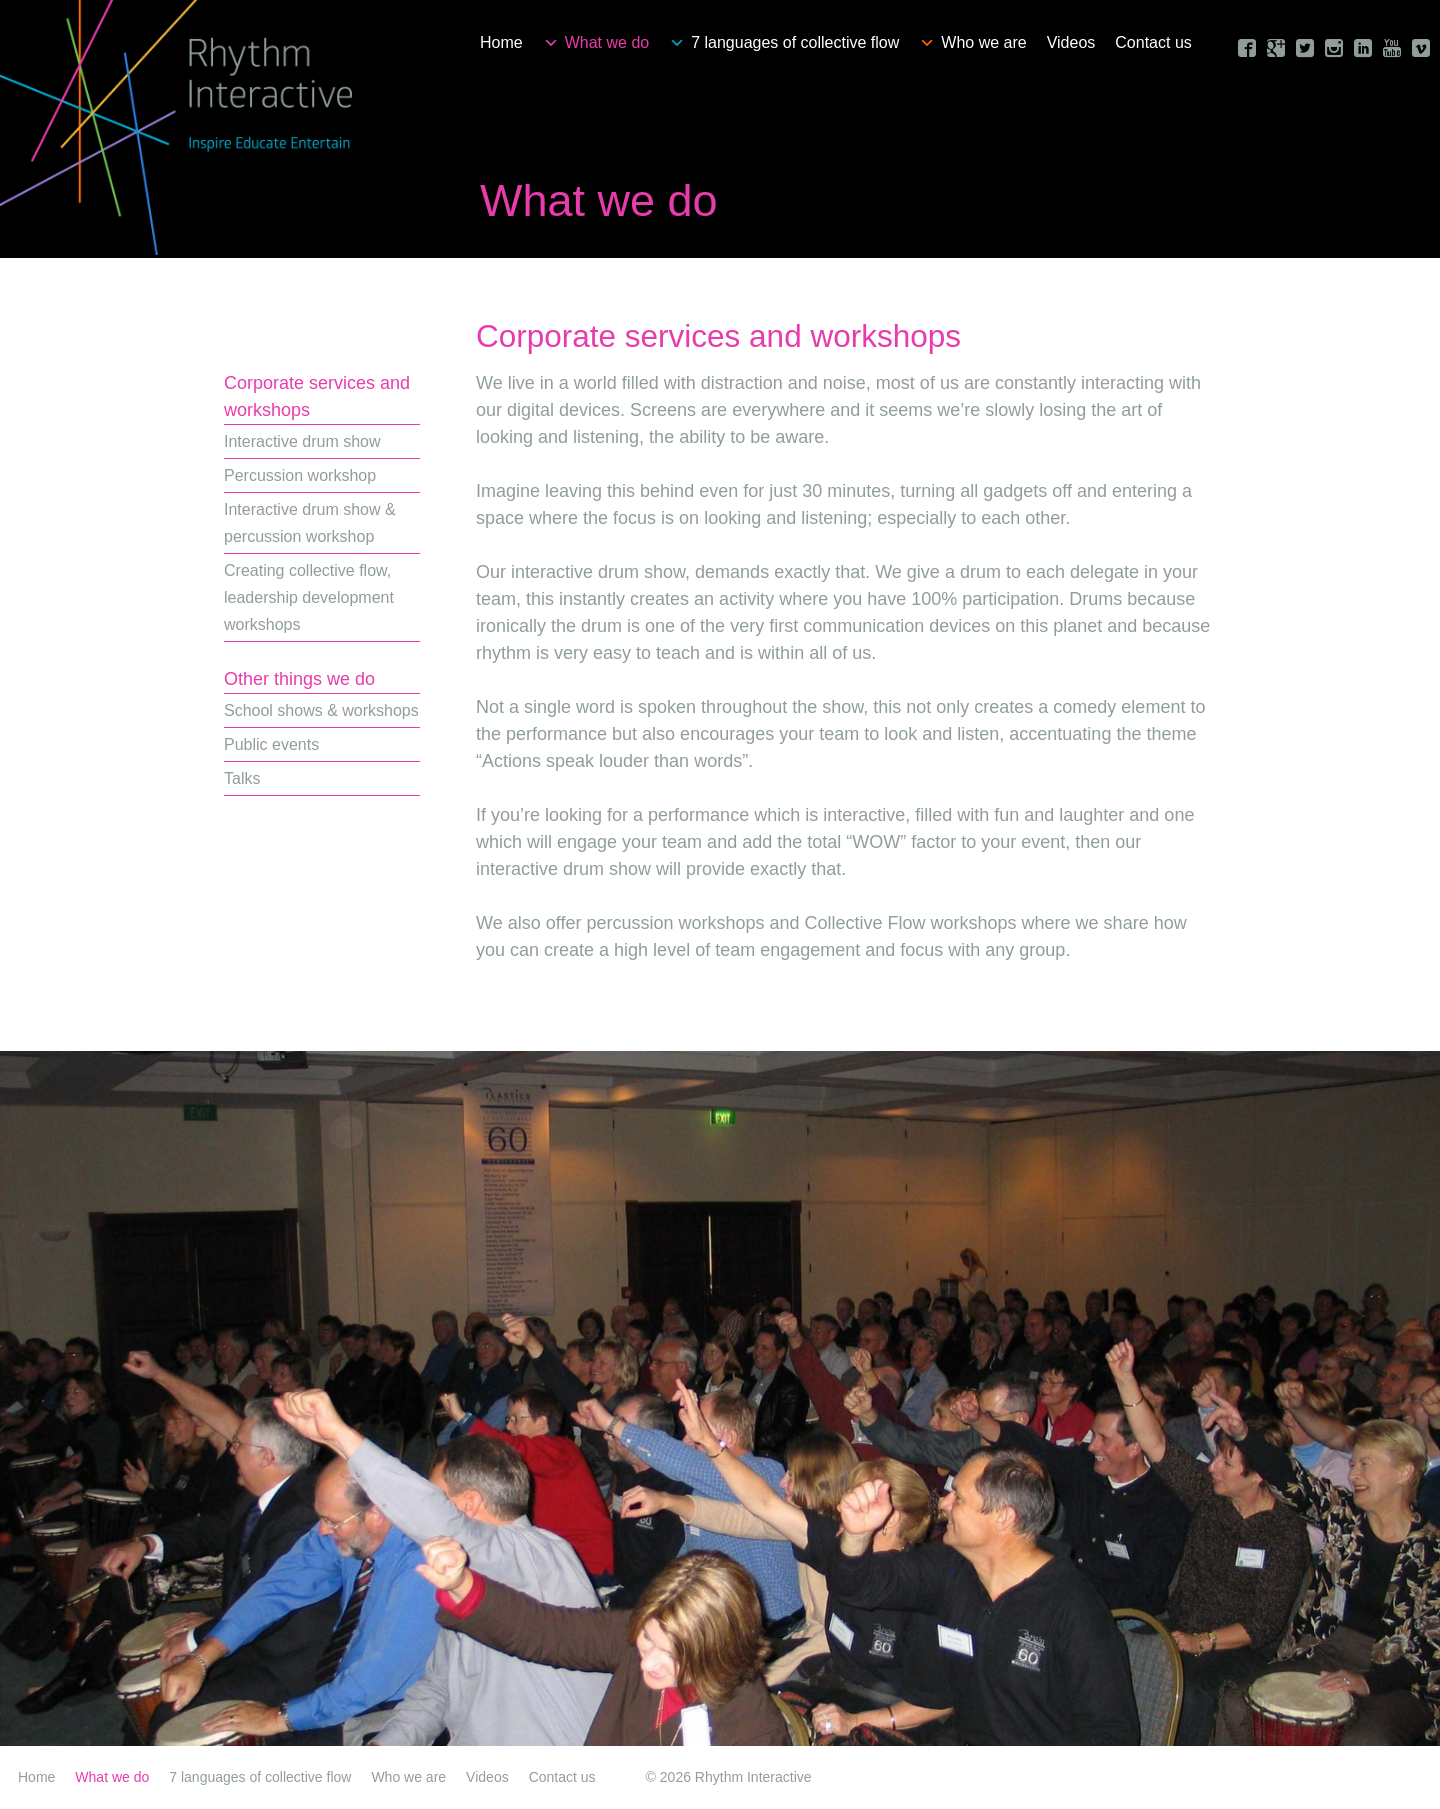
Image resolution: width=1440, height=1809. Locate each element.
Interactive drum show (302, 441)
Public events (271, 744)
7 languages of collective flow (795, 42)
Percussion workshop (300, 475)
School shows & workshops (321, 710)
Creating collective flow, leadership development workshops (309, 597)
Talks (242, 778)
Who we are (983, 42)
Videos (1071, 42)
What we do (607, 42)
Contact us (1153, 42)
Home (501, 42)
